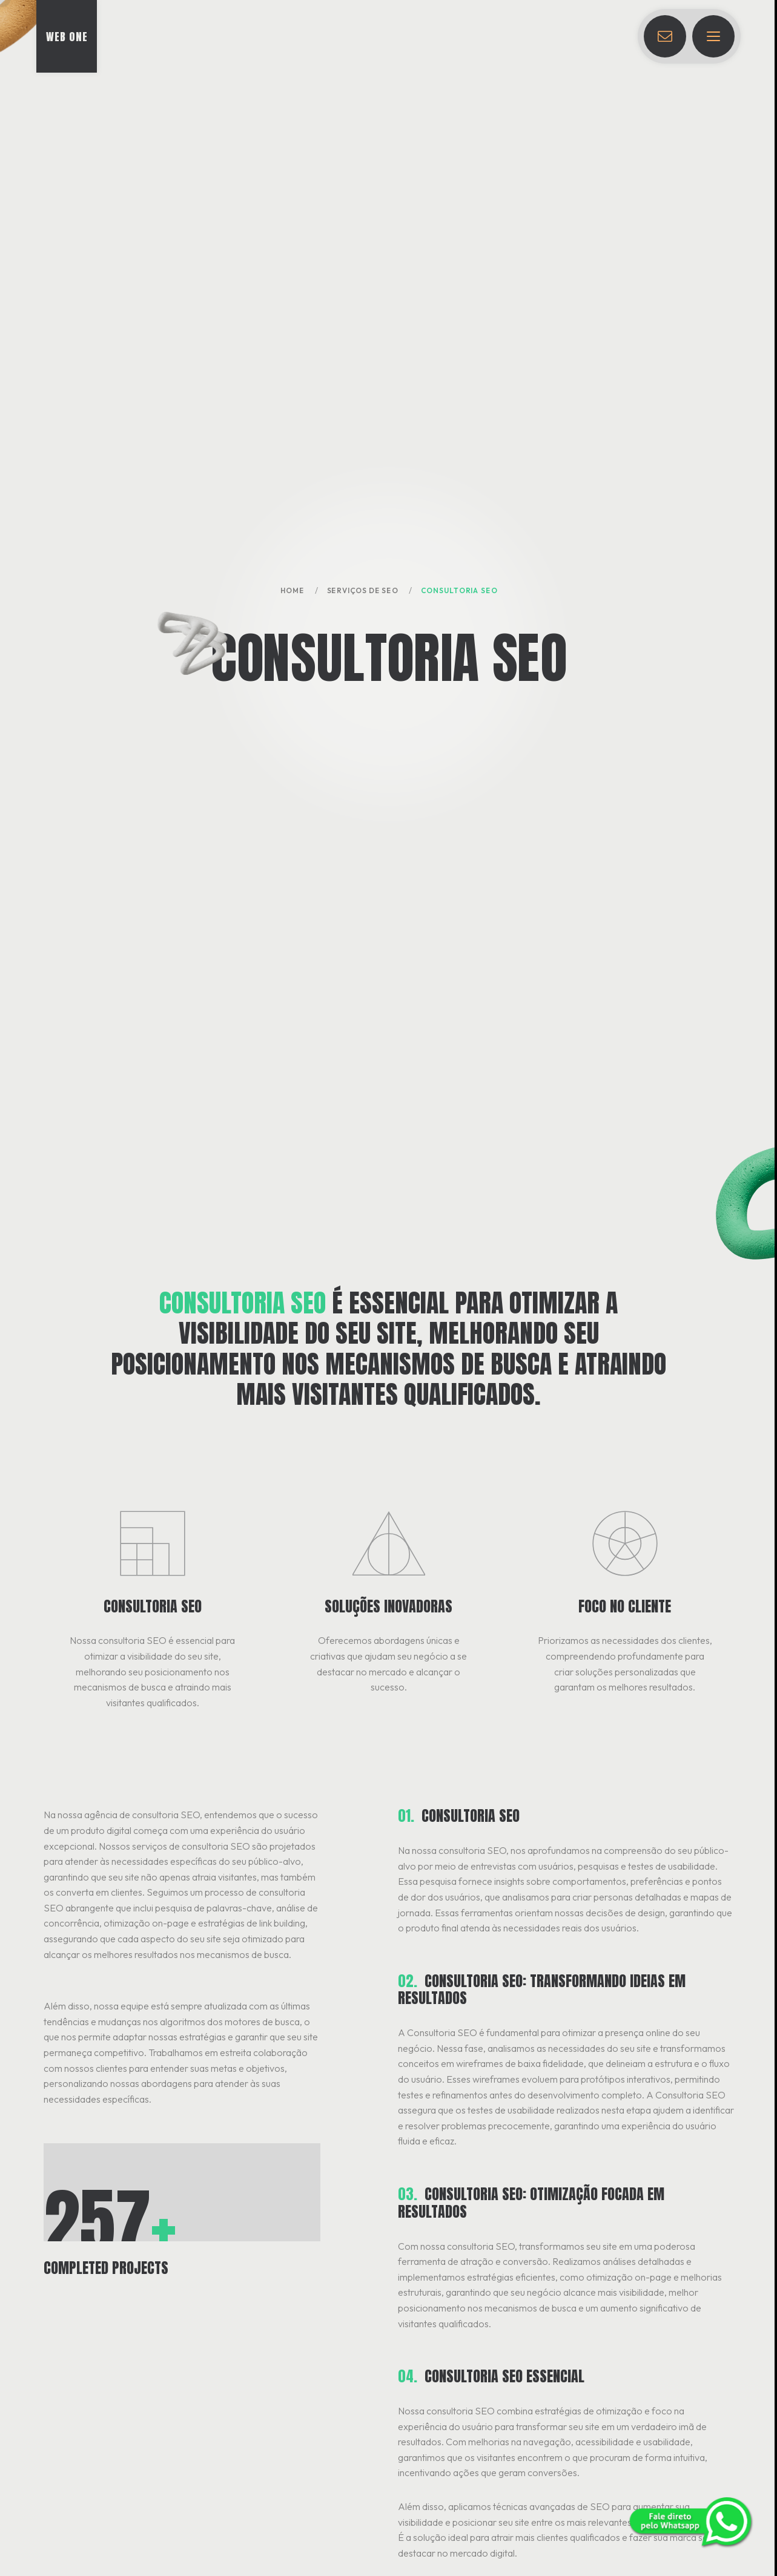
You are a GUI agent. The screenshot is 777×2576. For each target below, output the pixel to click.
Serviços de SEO (362, 590)
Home (292, 590)
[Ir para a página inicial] (66, 36)
